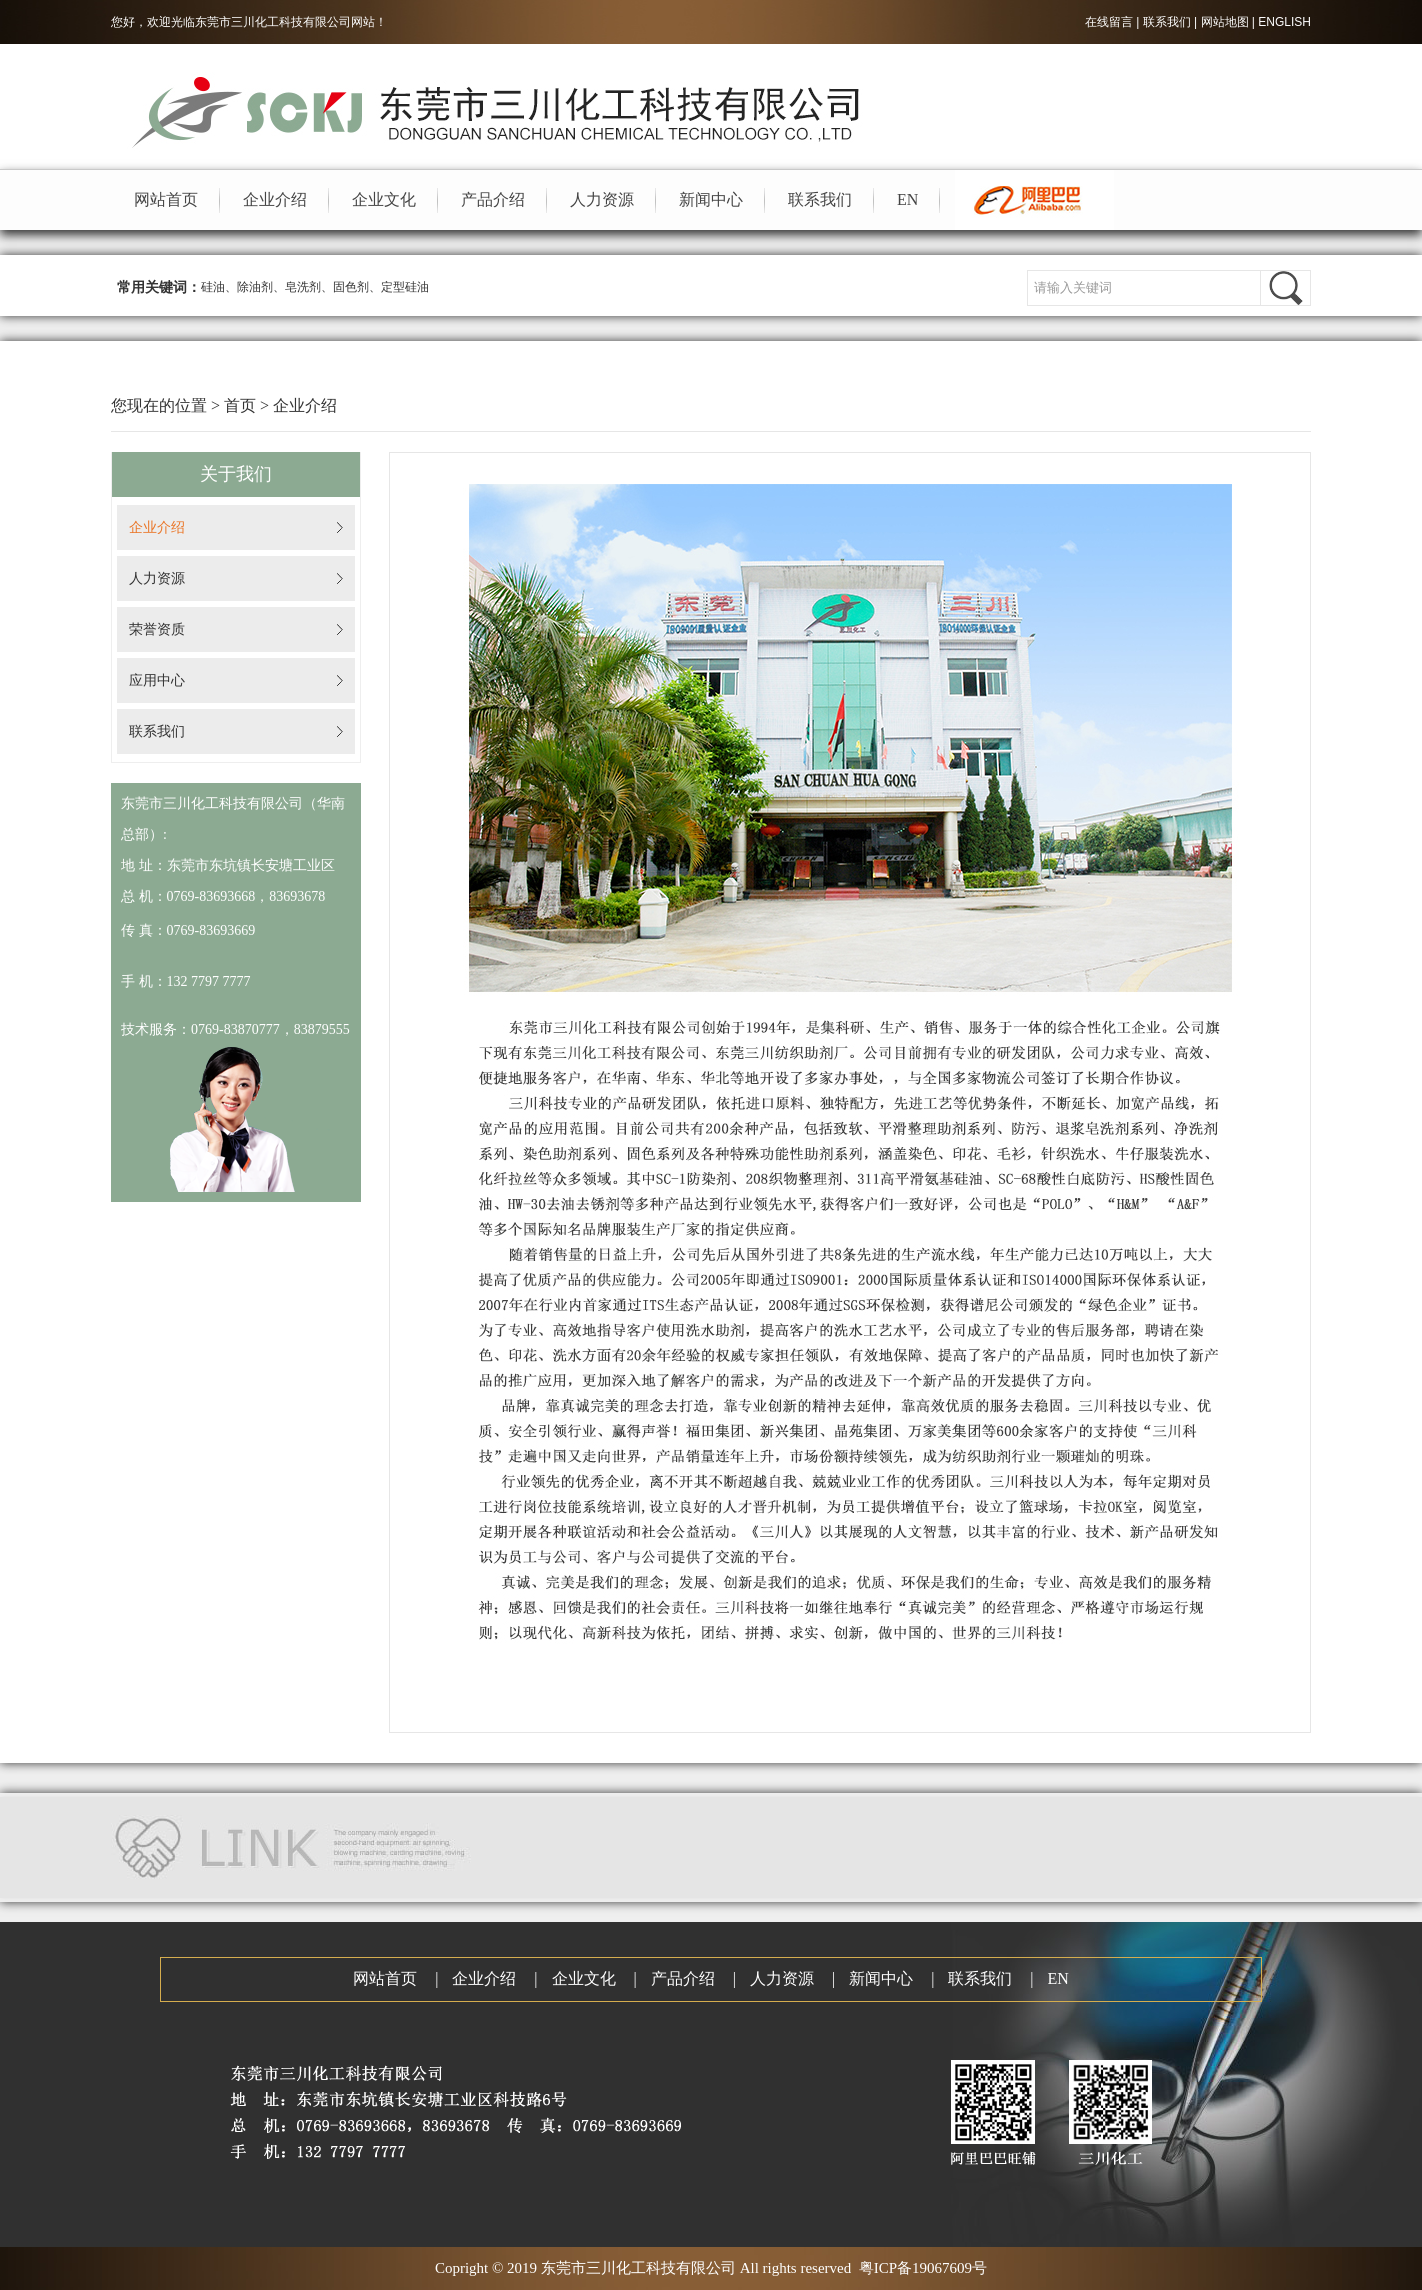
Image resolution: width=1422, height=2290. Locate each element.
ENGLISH (1284, 22)
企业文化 (384, 199)
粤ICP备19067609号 (923, 2268)
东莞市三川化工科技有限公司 (273, 22)
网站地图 (1225, 22)
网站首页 (166, 199)
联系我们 (1167, 22)
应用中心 (157, 680)
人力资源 (602, 199)
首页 (240, 405)
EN (907, 199)
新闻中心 (711, 199)
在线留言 (1109, 22)
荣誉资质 (157, 629)
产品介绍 (493, 199)
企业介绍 (275, 199)
